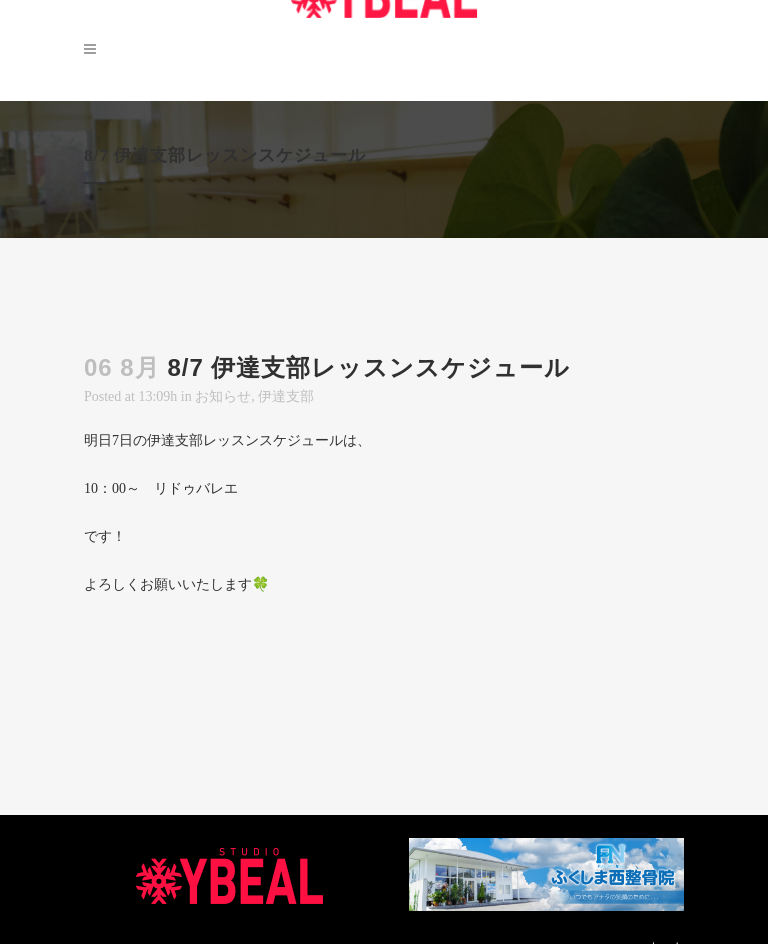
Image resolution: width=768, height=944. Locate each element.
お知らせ (223, 396)
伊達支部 (286, 396)
